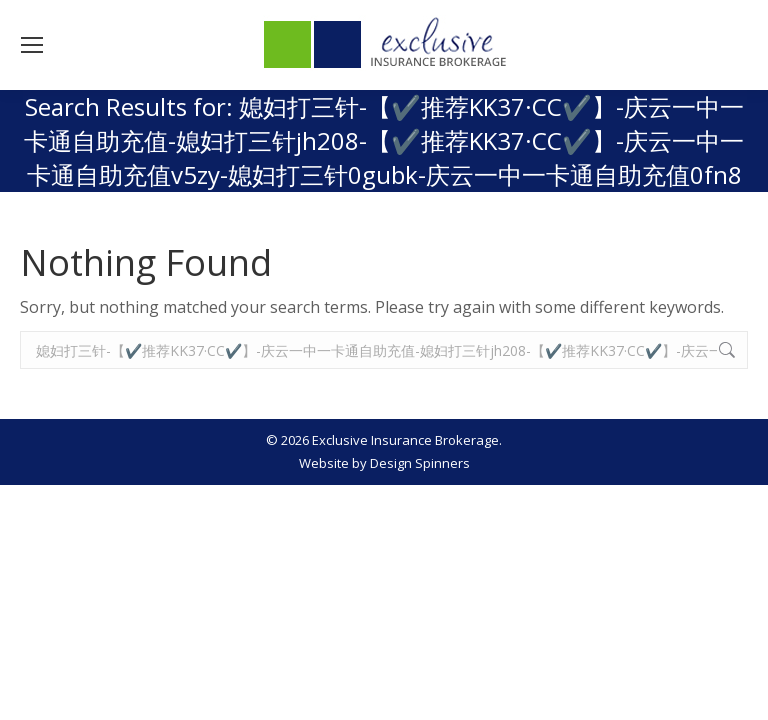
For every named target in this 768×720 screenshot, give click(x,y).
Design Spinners (420, 463)
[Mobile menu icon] (32, 45)
